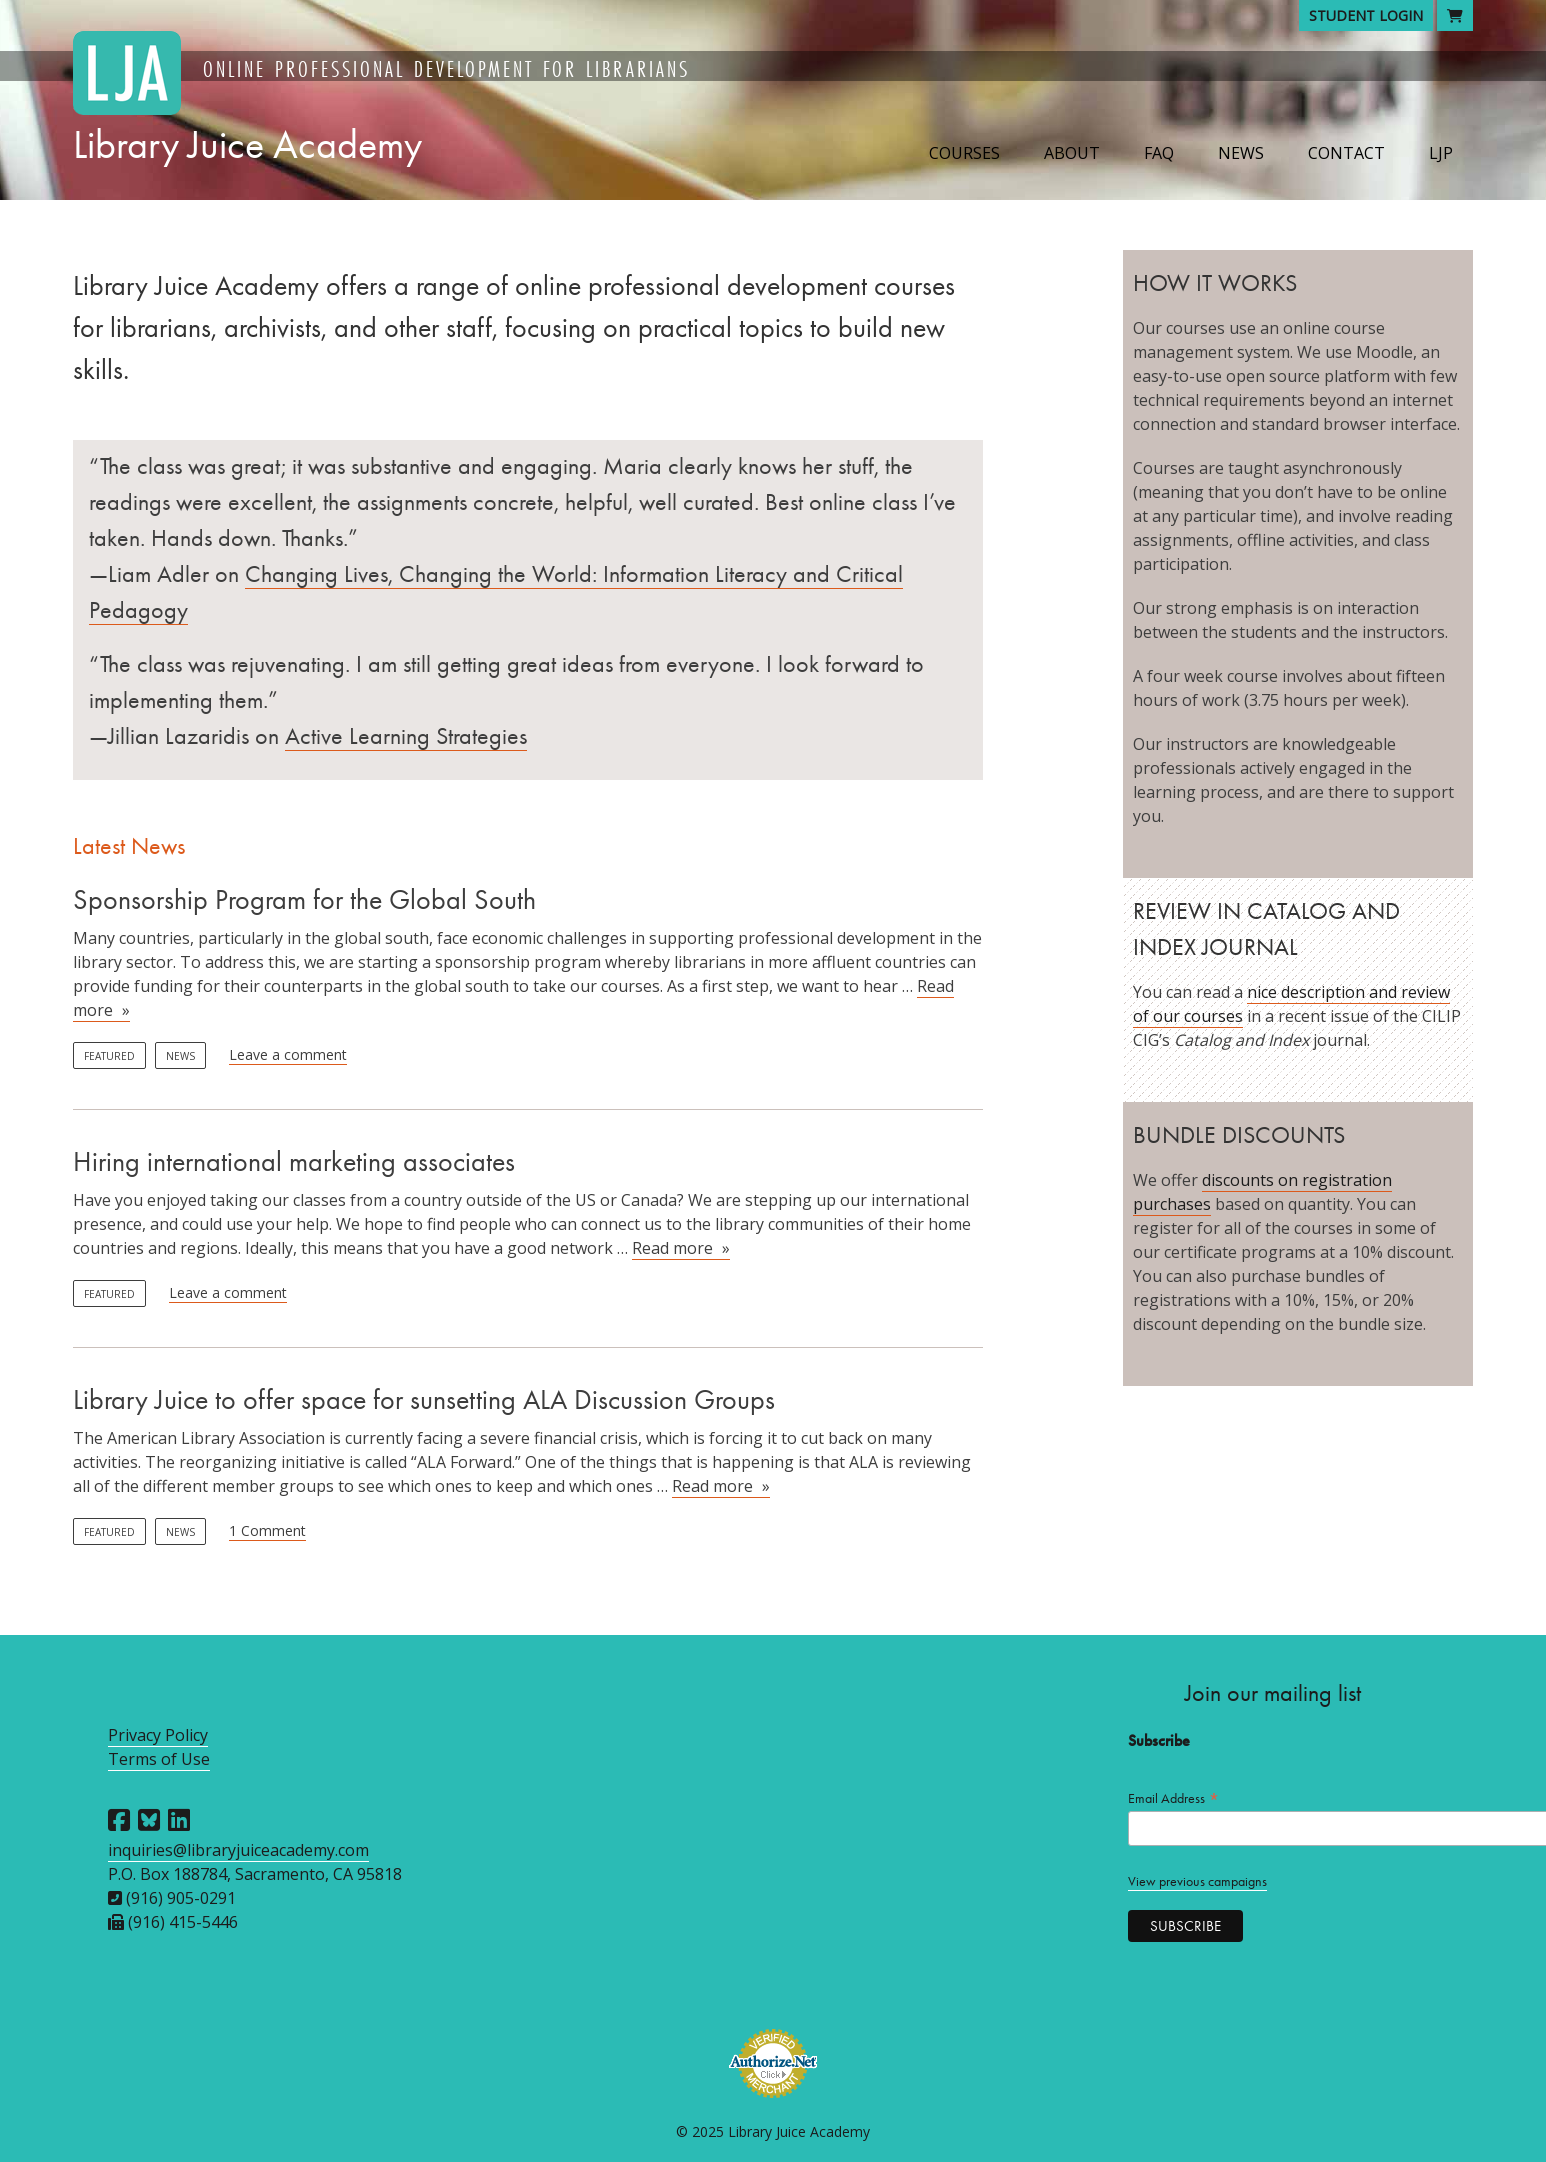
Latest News (129, 846)
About (1072, 153)
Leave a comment (288, 1054)
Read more (681, 1248)
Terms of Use (159, 1759)
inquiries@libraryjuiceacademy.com (238, 1850)
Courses (964, 153)
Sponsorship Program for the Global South (304, 899)
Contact (1346, 153)
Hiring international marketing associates (294, 1161)
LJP (1441, 153)
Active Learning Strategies (406, 736)
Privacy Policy (158, 1735)
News (1241, 153)
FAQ (1159, 153)
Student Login (1366, 15)
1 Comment (267, 1530)
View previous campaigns (1197, 1881)
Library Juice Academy (247, 144)
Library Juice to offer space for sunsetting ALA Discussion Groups (424, 1399)
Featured (109, 1056)
